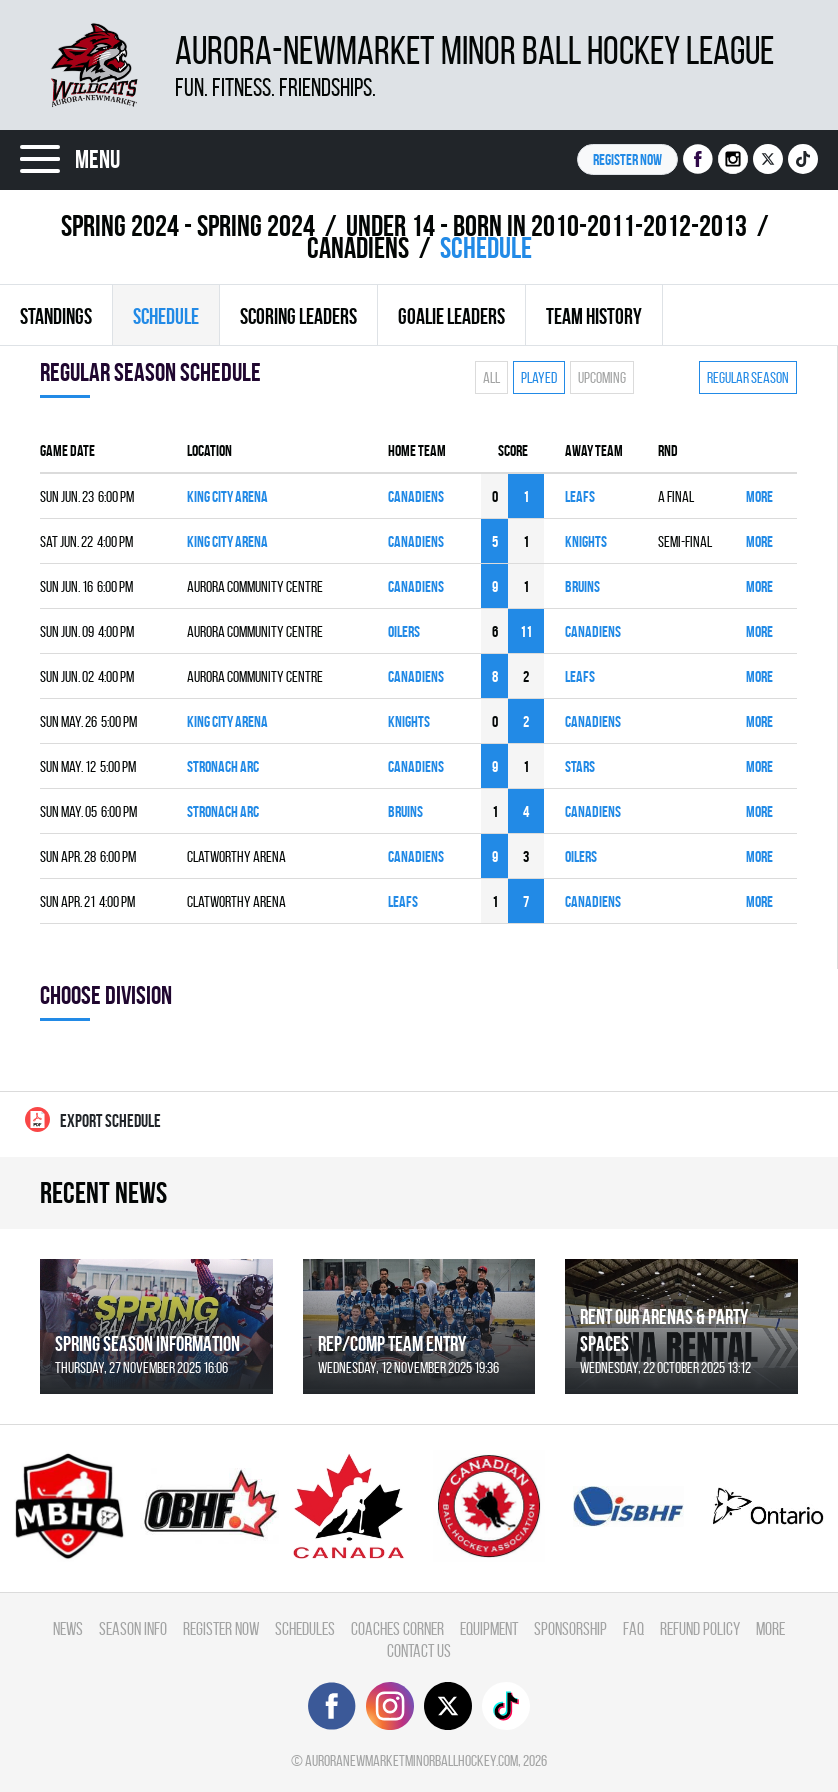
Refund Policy (700, 1628)
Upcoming (602, 377)
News (68, 1628)
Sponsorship (570, 1628)
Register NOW (627, 159)
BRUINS (582, 586)
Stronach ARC (223, 766)
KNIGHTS (586, 541)
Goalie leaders (451, 316)
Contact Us (419, 1650)
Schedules (305, 1628)
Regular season (748, 377)
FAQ (633, 1628)
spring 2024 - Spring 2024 (188, 225)
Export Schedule (93, 1119)
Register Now (221, 1628)
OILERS (404, 631)
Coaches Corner (397, 1628)
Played (539, 377)
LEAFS (580, 496)
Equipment (489, 1628)
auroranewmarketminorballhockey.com (411, 1760)
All (491, 377)
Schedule (166, 316)
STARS (580, 766)
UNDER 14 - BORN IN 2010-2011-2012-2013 (546, 225)
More (759, 496)
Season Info (133, 1628)
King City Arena (227, 496)
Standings (56, 316)
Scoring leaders (298, 316)
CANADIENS (358, 247)
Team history (594, 316)
